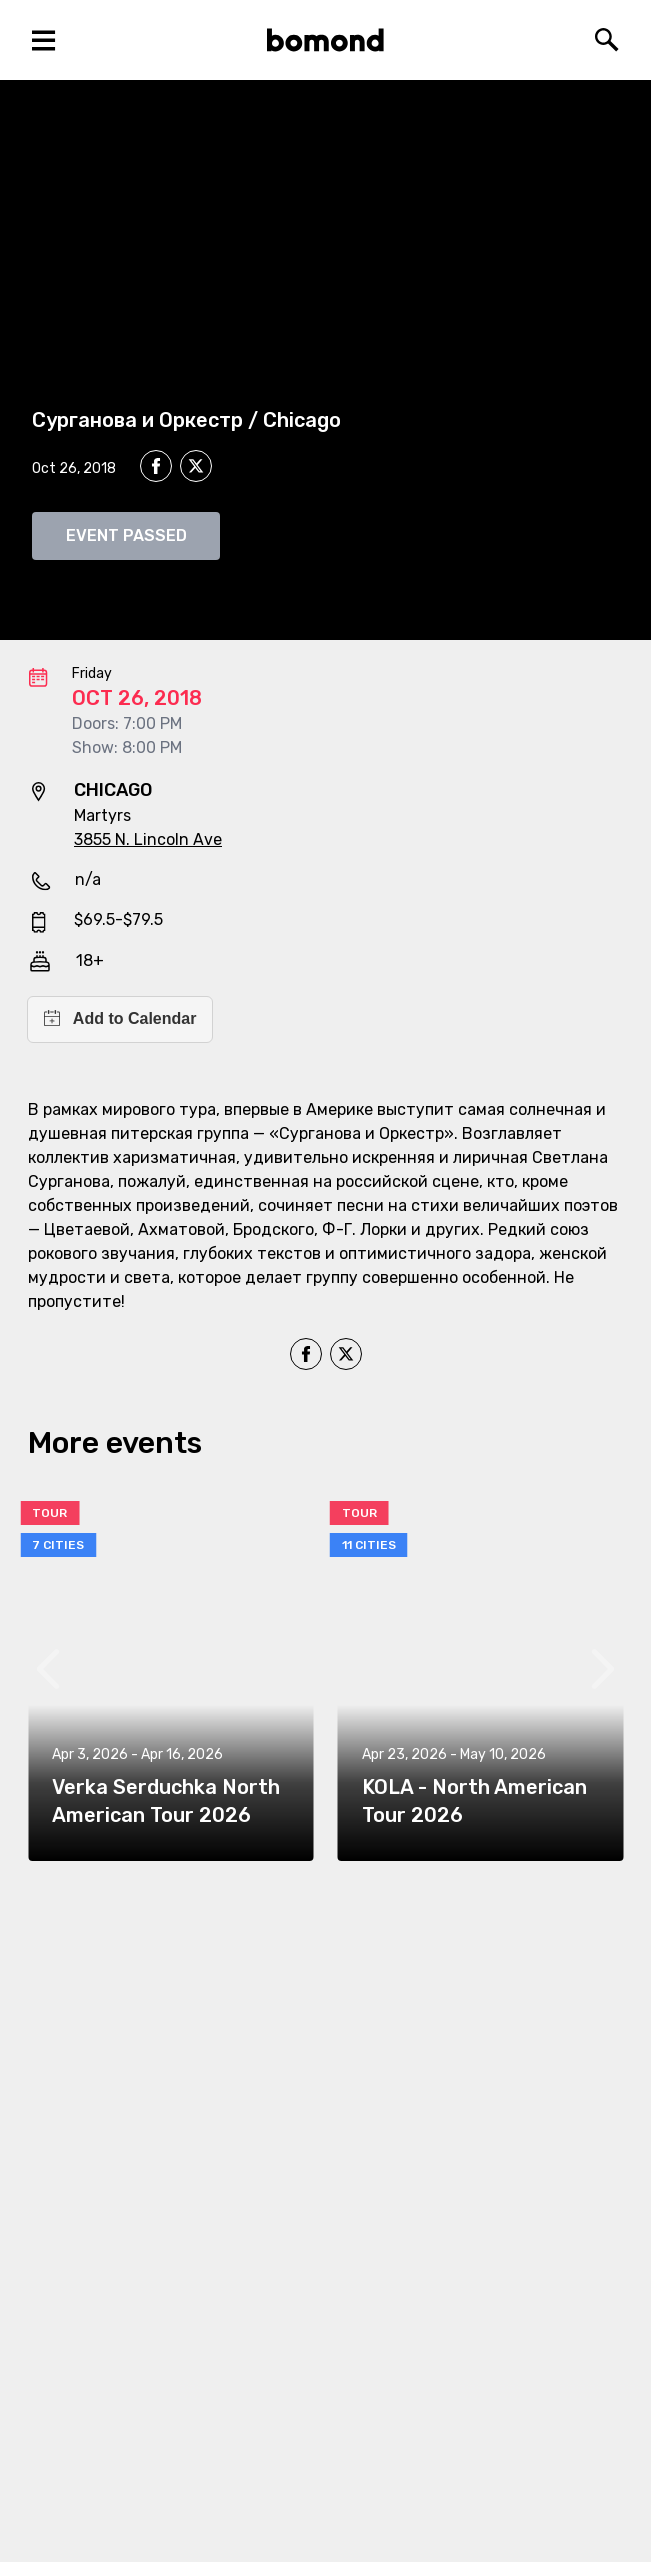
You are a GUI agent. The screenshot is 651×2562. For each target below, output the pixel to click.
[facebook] (156, 466)
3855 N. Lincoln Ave (148, 839)
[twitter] (196, 469)
